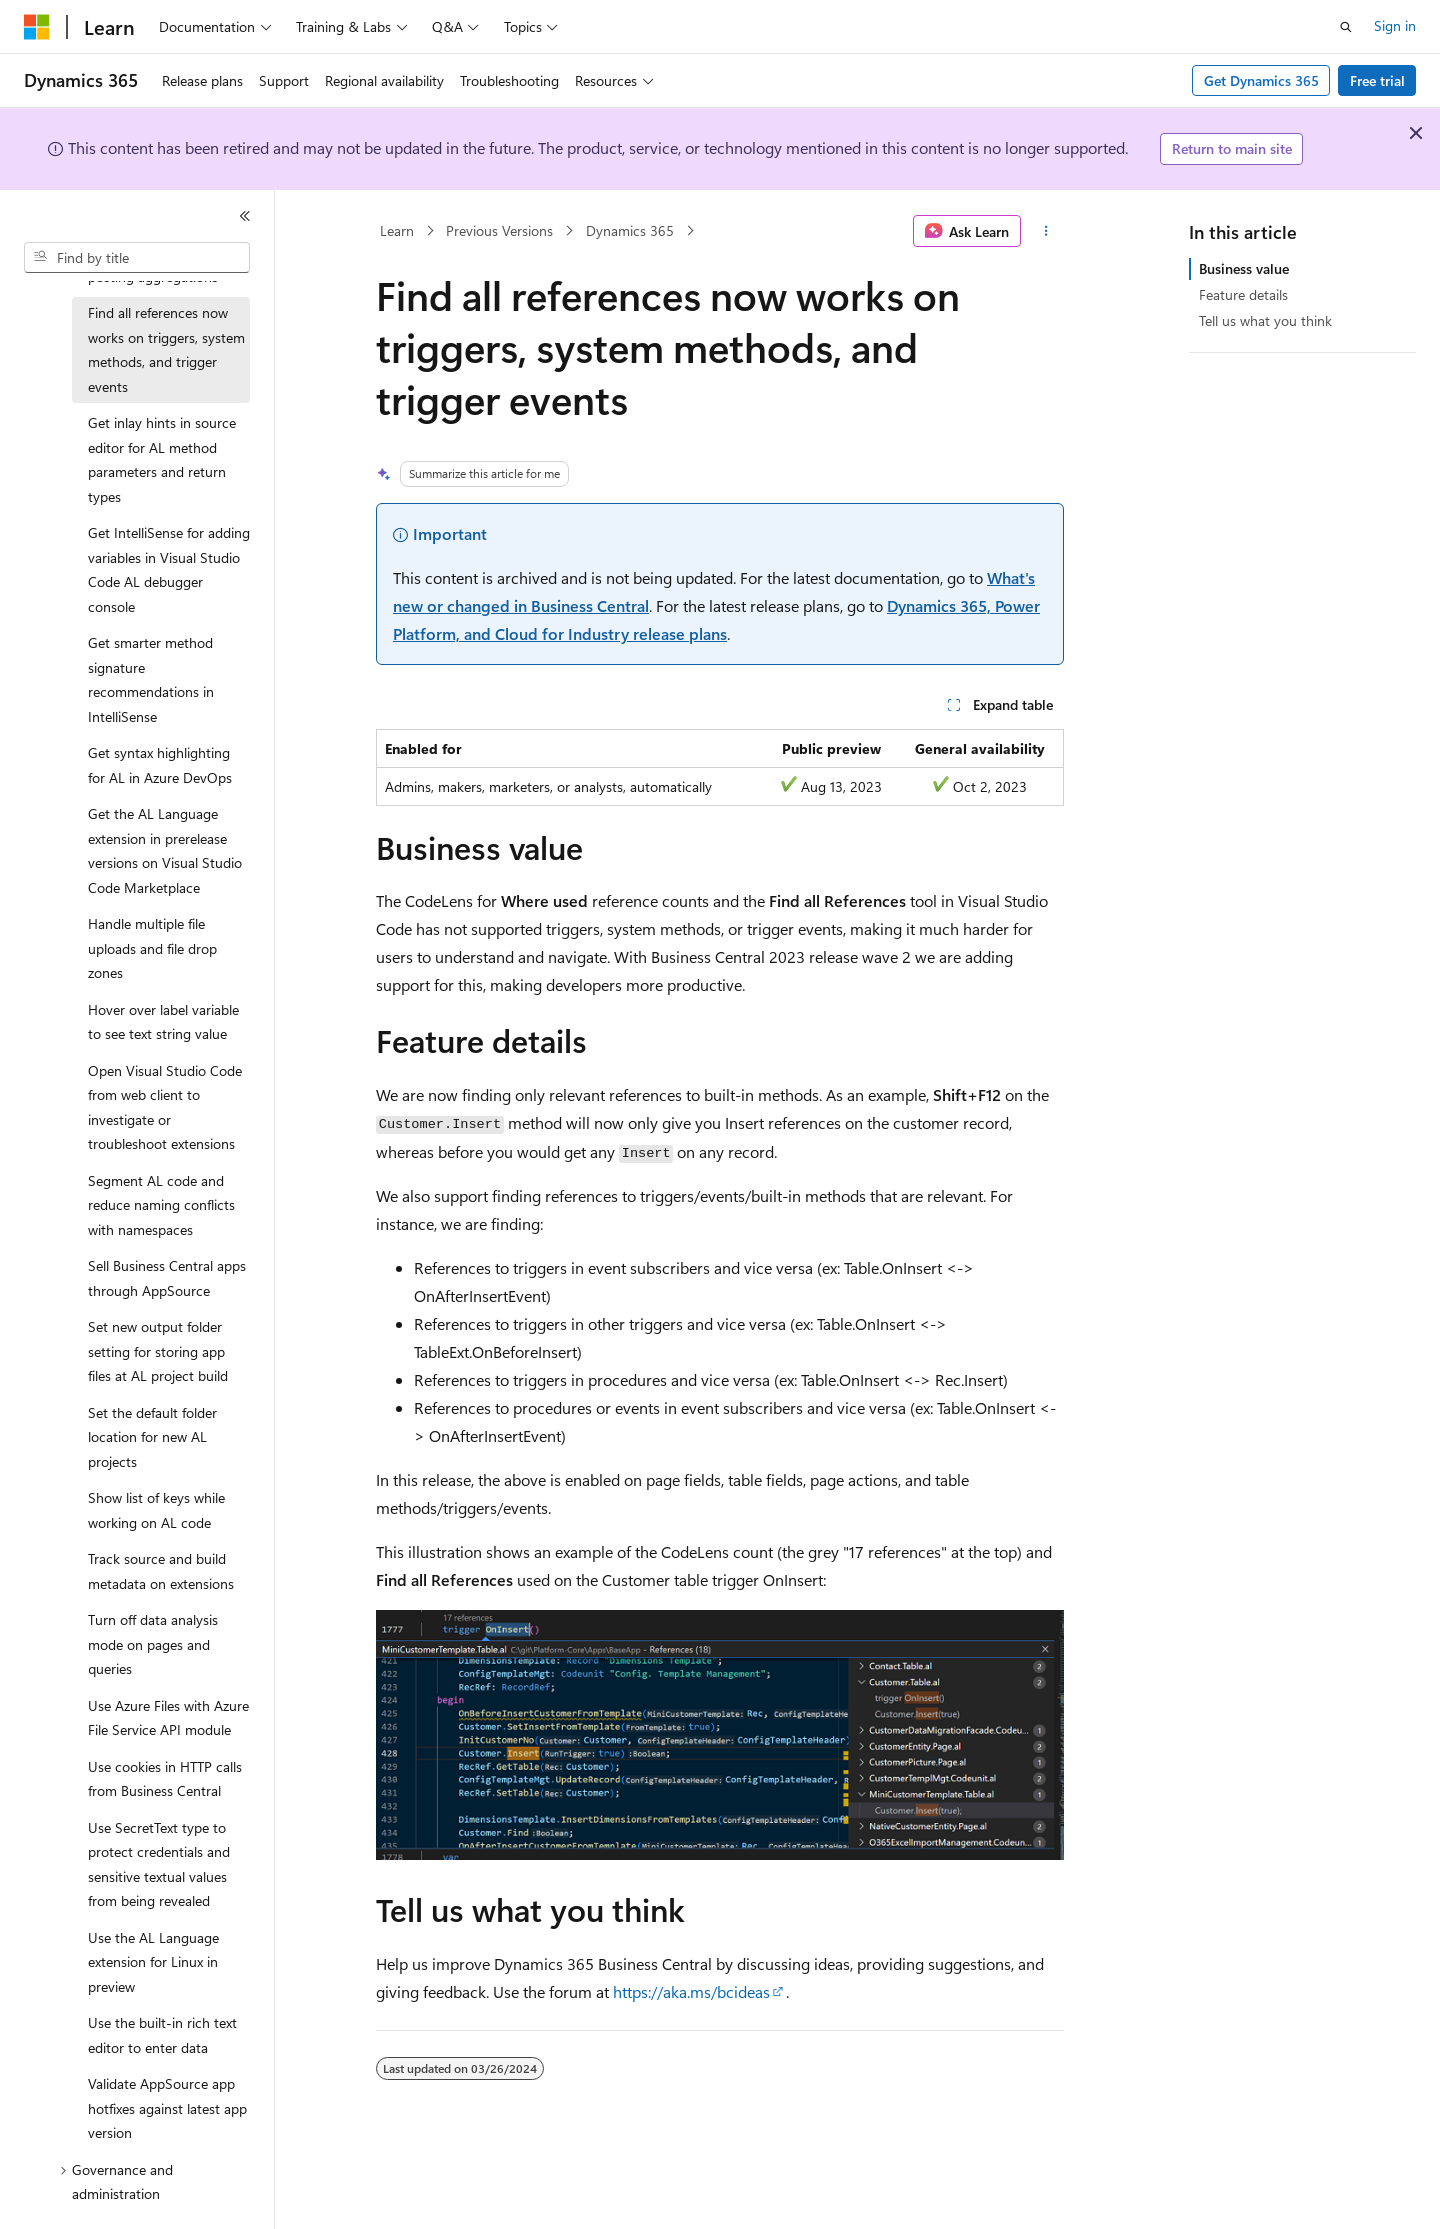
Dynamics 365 (630, 230)
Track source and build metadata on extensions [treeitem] (161, 1571)
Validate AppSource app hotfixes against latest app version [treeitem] (167, 2108)
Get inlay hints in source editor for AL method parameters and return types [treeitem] (162, 459)
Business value (1244, 268)
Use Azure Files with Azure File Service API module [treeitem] (168, 1718)
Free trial (1377, 80)
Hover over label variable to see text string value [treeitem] (163, 1022)
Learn (397, 230)
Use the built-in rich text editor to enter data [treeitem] (162, 2035)
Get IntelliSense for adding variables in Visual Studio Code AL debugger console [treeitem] (169, 569)
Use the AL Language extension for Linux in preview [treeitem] (153, 1962)
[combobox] (137, 258)
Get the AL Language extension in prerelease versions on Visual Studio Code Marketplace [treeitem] (165, 850)
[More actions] (1046, 231)
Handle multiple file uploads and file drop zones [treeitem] (152, 948)
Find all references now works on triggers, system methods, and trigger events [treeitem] (166, 349)
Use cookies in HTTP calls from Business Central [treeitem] (165, 1779)
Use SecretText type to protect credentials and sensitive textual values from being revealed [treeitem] (159, 1864)
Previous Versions (499, 230)
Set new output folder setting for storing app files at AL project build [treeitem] (158, 1351)
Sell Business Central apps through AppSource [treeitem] (167, 1278)
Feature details (1243, 294)
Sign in (1395, 25)
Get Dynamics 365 (1261, 80)
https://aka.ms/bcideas (691, 1991)
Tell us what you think (1265, 320)
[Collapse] (245, 216)
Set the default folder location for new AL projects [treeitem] (152, 1437)
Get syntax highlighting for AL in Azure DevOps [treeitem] (160, 765)
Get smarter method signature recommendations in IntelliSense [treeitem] (151, 679)
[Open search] (1346, 27)
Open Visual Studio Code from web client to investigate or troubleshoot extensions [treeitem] (165, 1107)
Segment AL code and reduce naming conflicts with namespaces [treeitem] (161, 1205)
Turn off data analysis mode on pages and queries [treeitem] (153, 1644)
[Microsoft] (37, 27)
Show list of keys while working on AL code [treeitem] (156, 1510)
